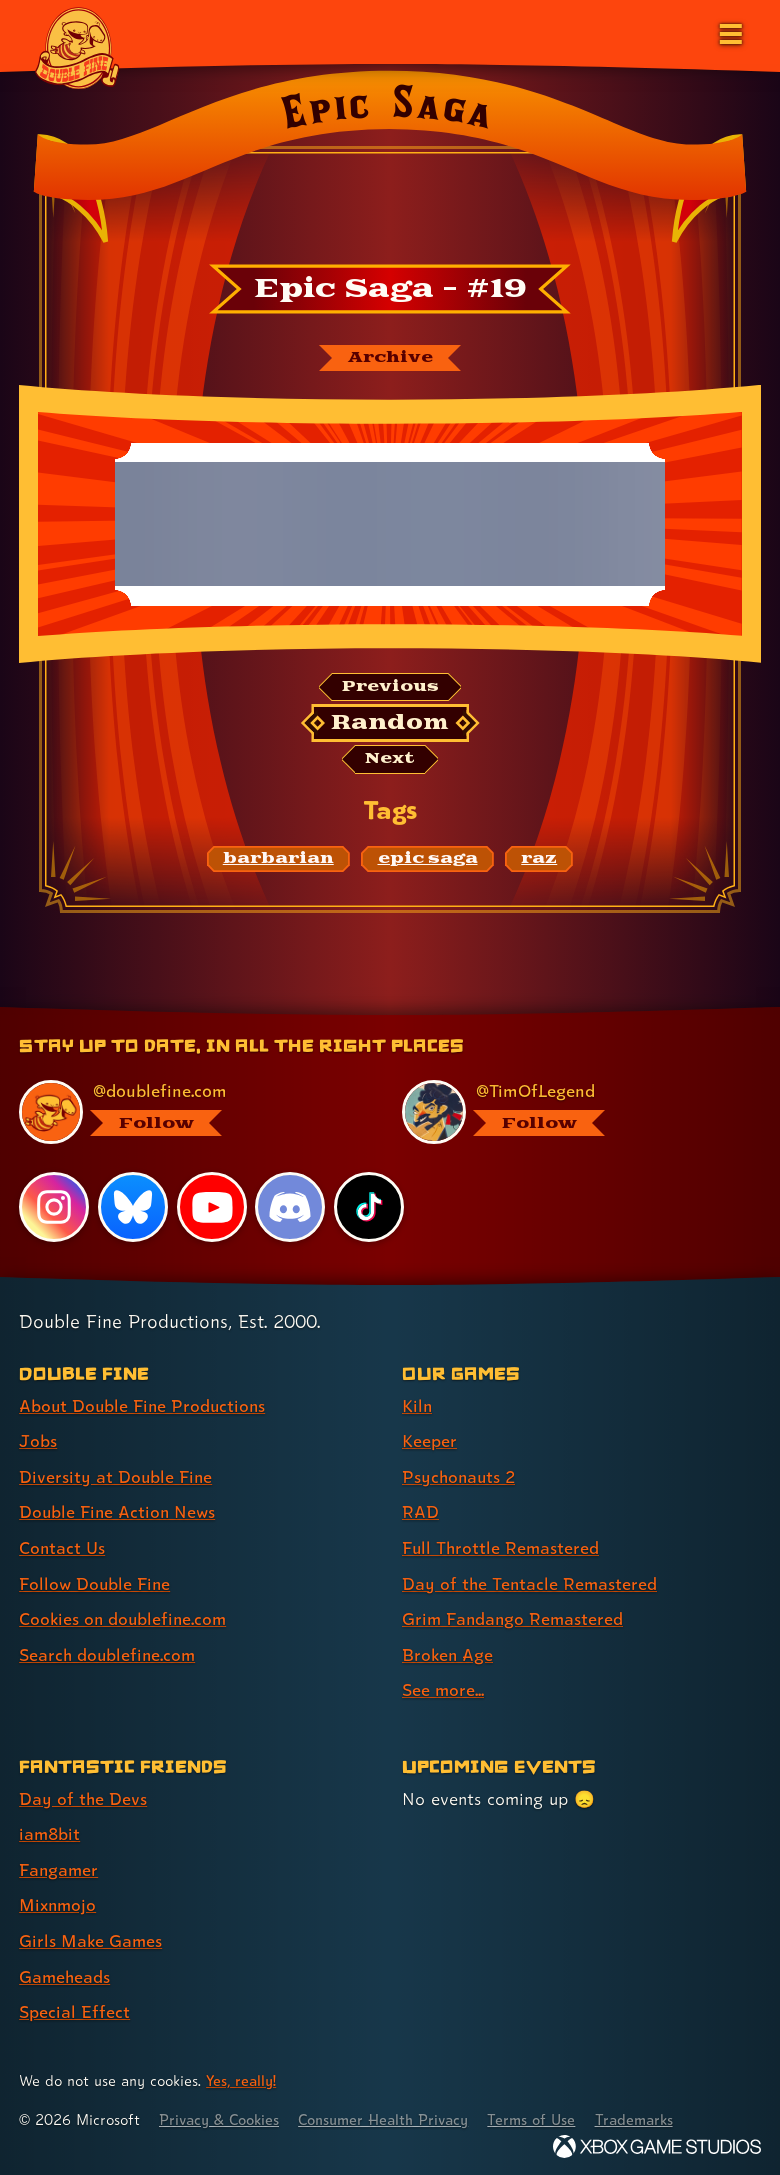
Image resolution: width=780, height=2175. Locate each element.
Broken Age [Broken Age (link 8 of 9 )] (448, 1652)
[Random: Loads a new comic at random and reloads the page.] (390, 724)
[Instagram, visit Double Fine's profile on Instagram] (54, 1209)
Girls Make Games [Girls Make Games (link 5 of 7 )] (91, 1935)
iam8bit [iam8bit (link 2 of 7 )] (50, 1830)
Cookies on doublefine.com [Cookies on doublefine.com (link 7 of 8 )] (125, 1617)
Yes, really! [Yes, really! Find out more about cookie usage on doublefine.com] (242, 2073)
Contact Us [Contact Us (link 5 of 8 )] (62, 1547)
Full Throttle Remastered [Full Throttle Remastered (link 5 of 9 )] (502, 1547)
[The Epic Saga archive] (390, 358)
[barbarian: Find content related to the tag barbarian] (278, 860)
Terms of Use (542, 2113)
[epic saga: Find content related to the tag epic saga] (427, 860)
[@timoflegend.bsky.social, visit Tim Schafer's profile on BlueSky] (569, 1113)
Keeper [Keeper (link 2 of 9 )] (429, 1441)
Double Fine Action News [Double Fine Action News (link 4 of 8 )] (119, 1511)
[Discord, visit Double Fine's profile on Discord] (291, 1209)
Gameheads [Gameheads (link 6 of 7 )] (65, 1970)
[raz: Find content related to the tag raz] (539, 860)
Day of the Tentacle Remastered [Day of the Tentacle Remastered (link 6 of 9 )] (531, 1582)
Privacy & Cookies (221, 2113)
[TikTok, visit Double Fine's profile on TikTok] (369, 1209)
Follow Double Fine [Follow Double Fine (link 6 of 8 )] (96, 1582)
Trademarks (647, 2113)
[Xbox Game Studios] (657, 2139)
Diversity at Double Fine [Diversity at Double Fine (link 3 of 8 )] (116, 1476)
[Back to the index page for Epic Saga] (390, 163)
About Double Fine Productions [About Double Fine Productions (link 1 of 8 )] (144, 1406)
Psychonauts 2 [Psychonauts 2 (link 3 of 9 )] (460, 1476)
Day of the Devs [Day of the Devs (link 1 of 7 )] (83, 1795)
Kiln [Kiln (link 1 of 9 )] (417, 1406)
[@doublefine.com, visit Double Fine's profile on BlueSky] (186, 1113)
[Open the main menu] (729, 32)
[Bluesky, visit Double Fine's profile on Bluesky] (133, 1209)
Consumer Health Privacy (390, 2113)
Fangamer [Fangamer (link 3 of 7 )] (59, 1865)
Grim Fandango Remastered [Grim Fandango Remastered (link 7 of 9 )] (514, 1617)
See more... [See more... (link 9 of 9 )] (443, 1687)
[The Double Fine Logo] (77, 47)
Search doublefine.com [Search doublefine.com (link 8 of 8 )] (109, 1652)
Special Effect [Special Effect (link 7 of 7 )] (74, 2005)
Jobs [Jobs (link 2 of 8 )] (38, 1441)
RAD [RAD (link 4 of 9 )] (420, 1511)
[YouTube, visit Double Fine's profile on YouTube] (212, 1209)
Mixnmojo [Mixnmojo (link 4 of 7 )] (59, 1900)
